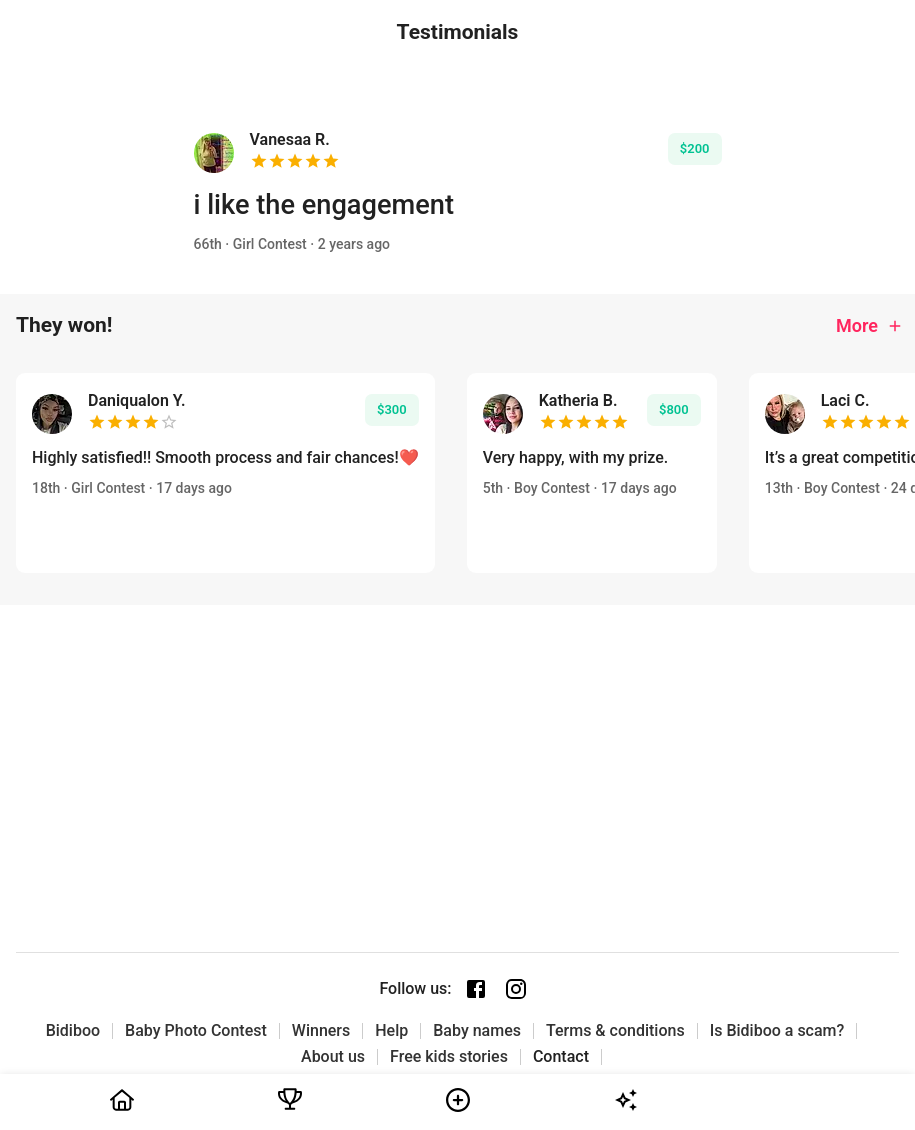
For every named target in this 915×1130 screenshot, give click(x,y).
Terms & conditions (615, 1031)
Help (391, 1031)
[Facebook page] (476, 989)
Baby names (477, 1031)
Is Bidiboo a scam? (777, 1031)
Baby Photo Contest (196, 1031)
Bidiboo (73, 1031)
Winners (321, 1031)
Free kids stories (449, 1057)
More (870, 325)
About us (333, 1057)
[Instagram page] (516, 989)
